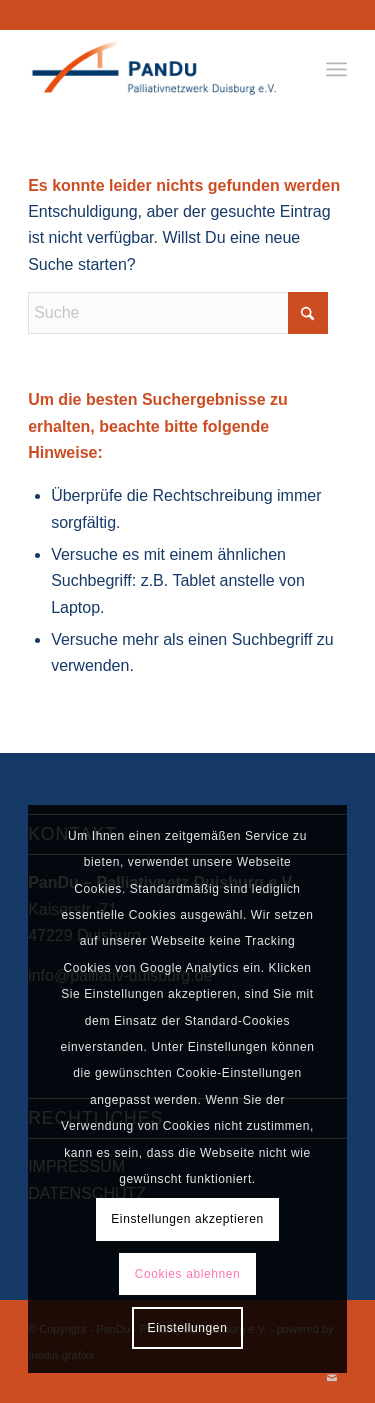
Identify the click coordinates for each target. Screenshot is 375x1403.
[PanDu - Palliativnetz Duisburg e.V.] (155, 69)
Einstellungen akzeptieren (187, 1219)
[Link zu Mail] (332, 1378)
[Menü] (336, 69)
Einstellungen (188, 1328)
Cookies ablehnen (188, 1274)
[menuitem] (336, 69)
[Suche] (178, 313)
